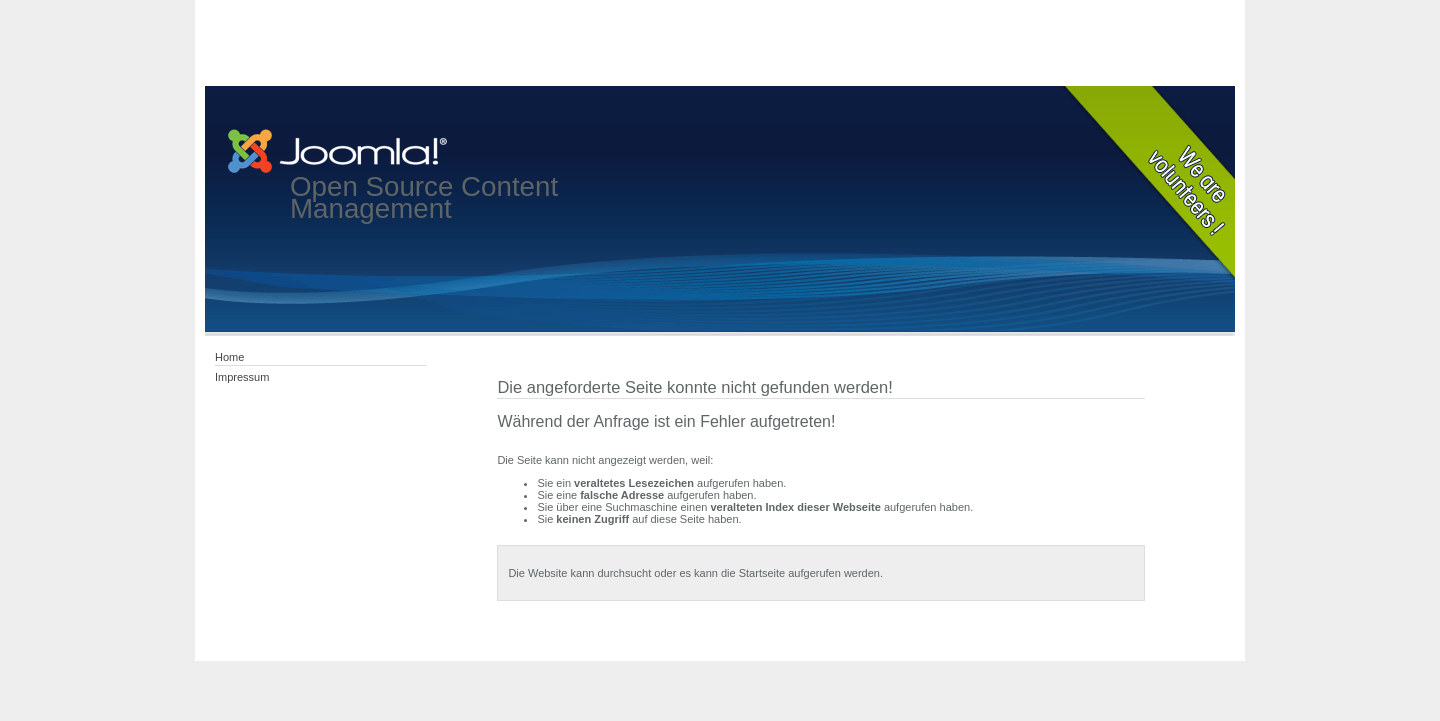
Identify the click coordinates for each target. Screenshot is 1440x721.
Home (229, 357)
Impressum (242, 377)
